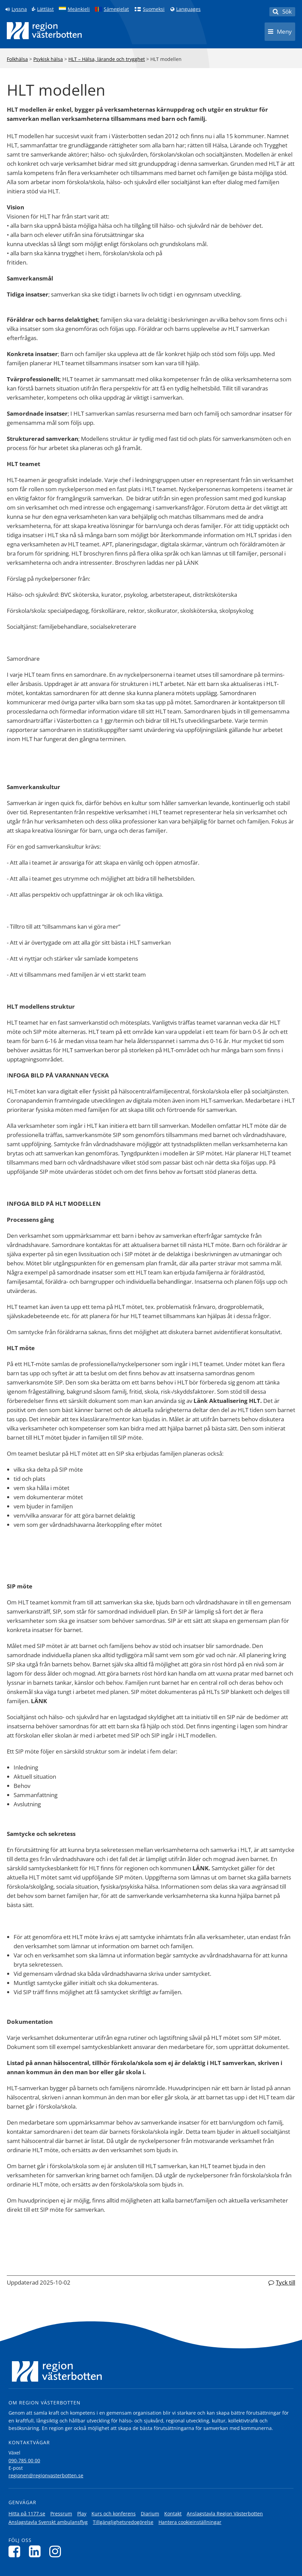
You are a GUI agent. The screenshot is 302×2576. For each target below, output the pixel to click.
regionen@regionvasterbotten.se (46, 2475)
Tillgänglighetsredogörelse (123, 2522)
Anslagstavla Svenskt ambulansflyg (48, 2522)
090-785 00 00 (24, 2460)
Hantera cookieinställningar (189, 2522)
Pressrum (61, 2513)
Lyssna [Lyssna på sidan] (19, 9)
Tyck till (285, 2282)
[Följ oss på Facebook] (16, 2551)
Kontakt (173, 2513)
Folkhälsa (17, 59)
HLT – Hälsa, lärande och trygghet (106, 59)
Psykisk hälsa (48, 59)
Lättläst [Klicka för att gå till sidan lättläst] (45, 9)
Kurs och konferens (113, 2513)
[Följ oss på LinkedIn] (36, 2551)
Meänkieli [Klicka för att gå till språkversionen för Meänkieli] (79, 9)
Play (81, 2513)
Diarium (150, 2513)
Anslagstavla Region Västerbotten (225, 2513)
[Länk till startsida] (44, 30)
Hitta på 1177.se (27, 2513)
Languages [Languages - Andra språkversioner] (188, 9)
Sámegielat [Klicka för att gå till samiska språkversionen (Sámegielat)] (116, 9)
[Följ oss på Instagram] (57, 2551)
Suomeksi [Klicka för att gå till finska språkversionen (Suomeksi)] (154, 9)
